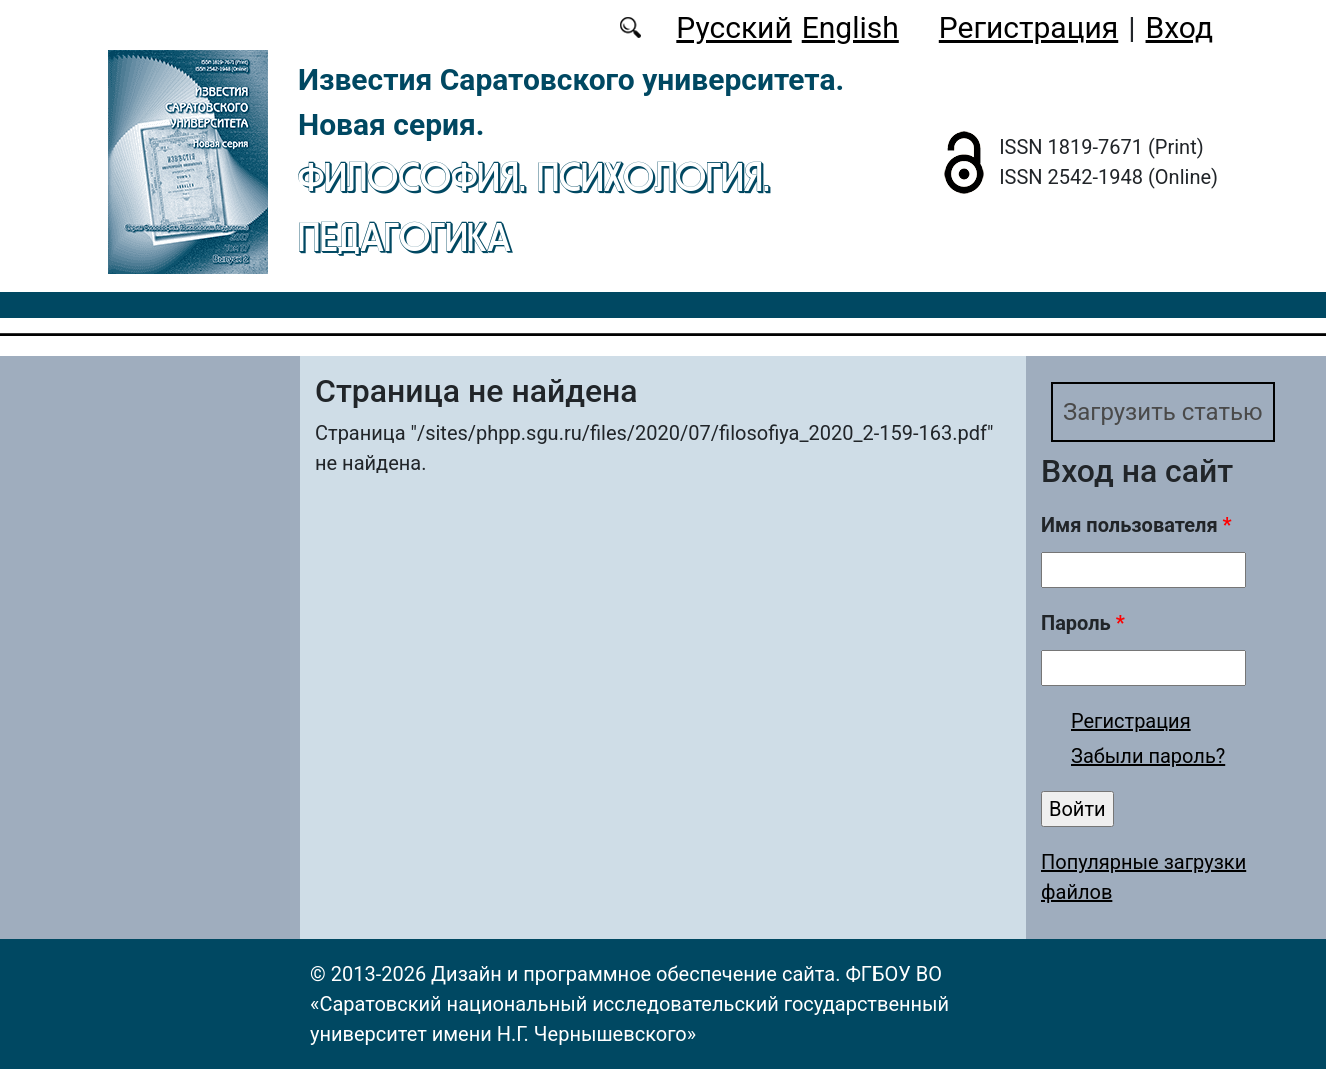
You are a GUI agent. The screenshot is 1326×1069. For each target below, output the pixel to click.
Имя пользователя (1136, 525)
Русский (733, 27)
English (850, 27)
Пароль (1083, 623)
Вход (1179, 27)
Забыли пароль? (1148, 756)
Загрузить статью (1163, 412)
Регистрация (1028, 27)
